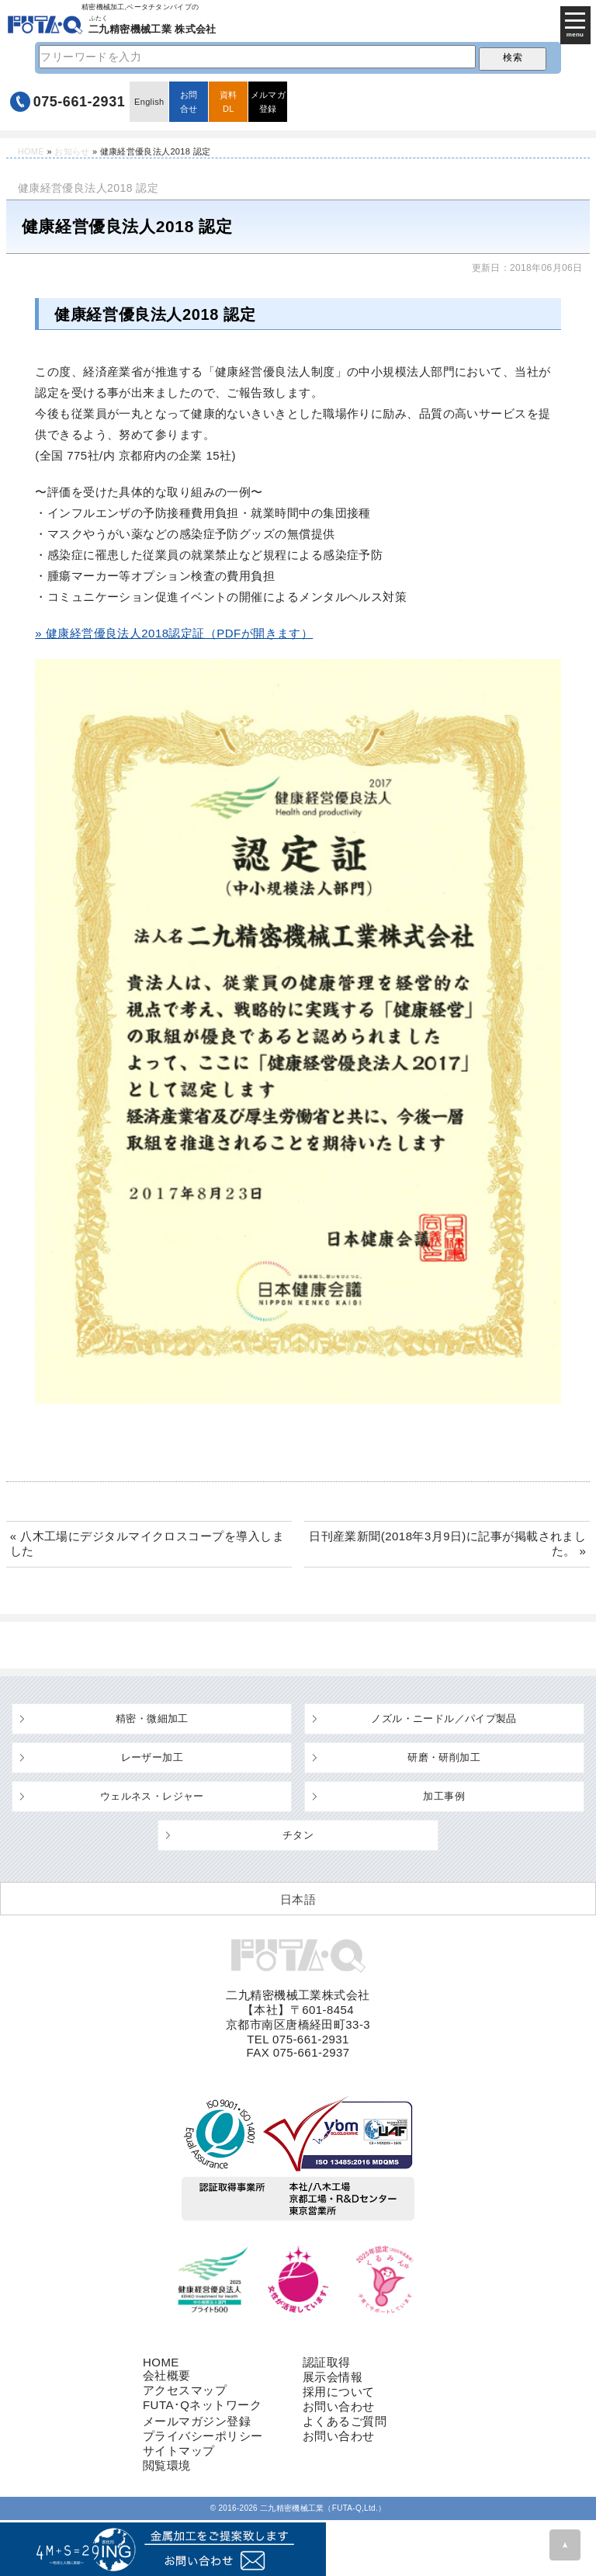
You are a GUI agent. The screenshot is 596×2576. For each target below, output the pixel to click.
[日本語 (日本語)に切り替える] (298, 1899)
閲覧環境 (167, 2465)
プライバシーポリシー (203, 2435)
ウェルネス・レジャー (152, 1796)
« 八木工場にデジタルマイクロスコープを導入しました (147, 1543)
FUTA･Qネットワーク (202, 2404)
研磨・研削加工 (443, 1757)
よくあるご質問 (344, 2421)
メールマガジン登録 (197, 2421)
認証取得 (327, 2362)
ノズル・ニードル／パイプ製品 (443, 1718)
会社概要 (167, 2375)
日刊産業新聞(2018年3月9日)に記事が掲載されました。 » (447, 1543)
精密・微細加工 (152, 1718)
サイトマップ (179, 2450)
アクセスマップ (185, 2390)
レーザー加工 (152, 1757)
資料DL (228, 101)
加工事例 (444, 1796)
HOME (31, 151)
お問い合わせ (339, 2406)
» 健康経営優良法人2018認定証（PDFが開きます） (174, 633)
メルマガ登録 (268, 101)
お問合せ (189, 101)
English (149, 101)
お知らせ (71, 151)
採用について (339, 2391)
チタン (298, 1835)
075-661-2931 (79, 101)
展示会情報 (332, 2376)
